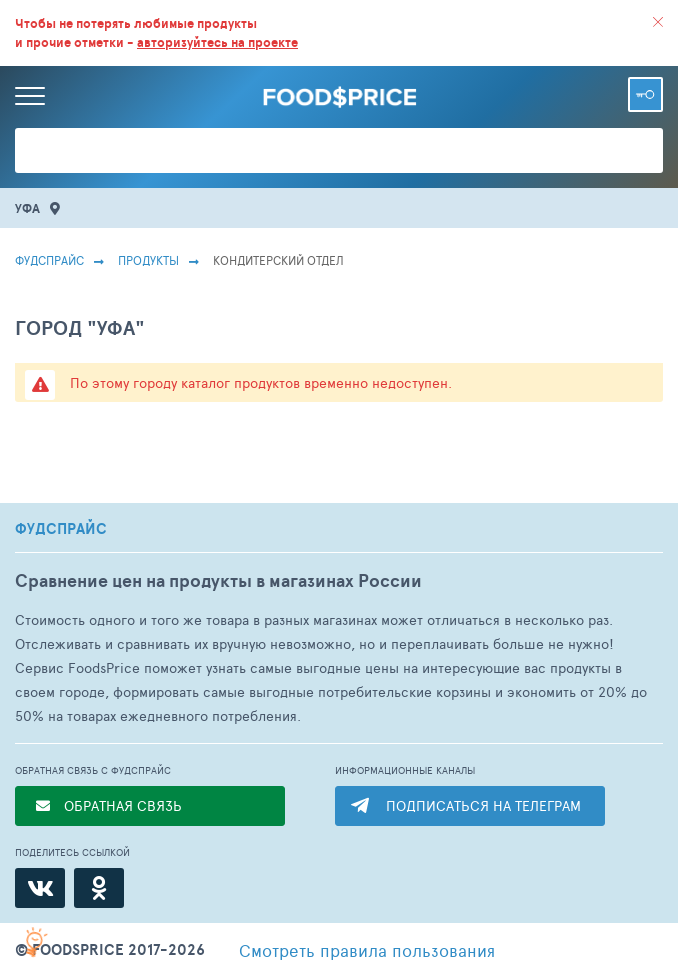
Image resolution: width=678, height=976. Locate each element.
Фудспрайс (49, 260)
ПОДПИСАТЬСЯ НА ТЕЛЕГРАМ (483, 805)
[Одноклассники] (99, 888)
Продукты (148, 260)
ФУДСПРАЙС (61, 529)
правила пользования (367, 950)
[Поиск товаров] (339, 150)
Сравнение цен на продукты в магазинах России (218, 580)
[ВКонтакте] (40, 888)
